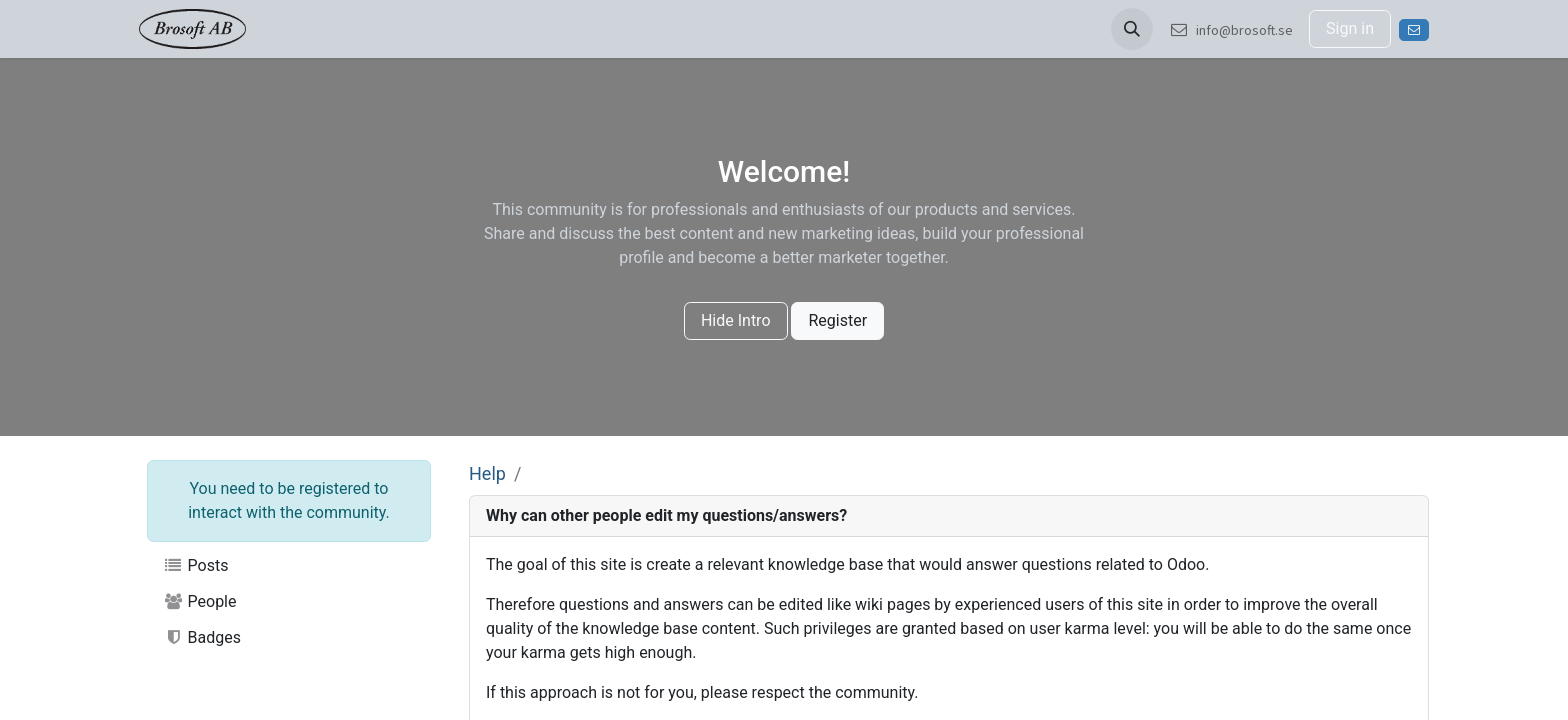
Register (837, 320)
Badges (202, 637)
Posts (195, 565)
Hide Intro (736, 320)
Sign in (1350, 28)
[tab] (949, 516)
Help (487, 473)
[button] (1132, 29)
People (200, 601)
